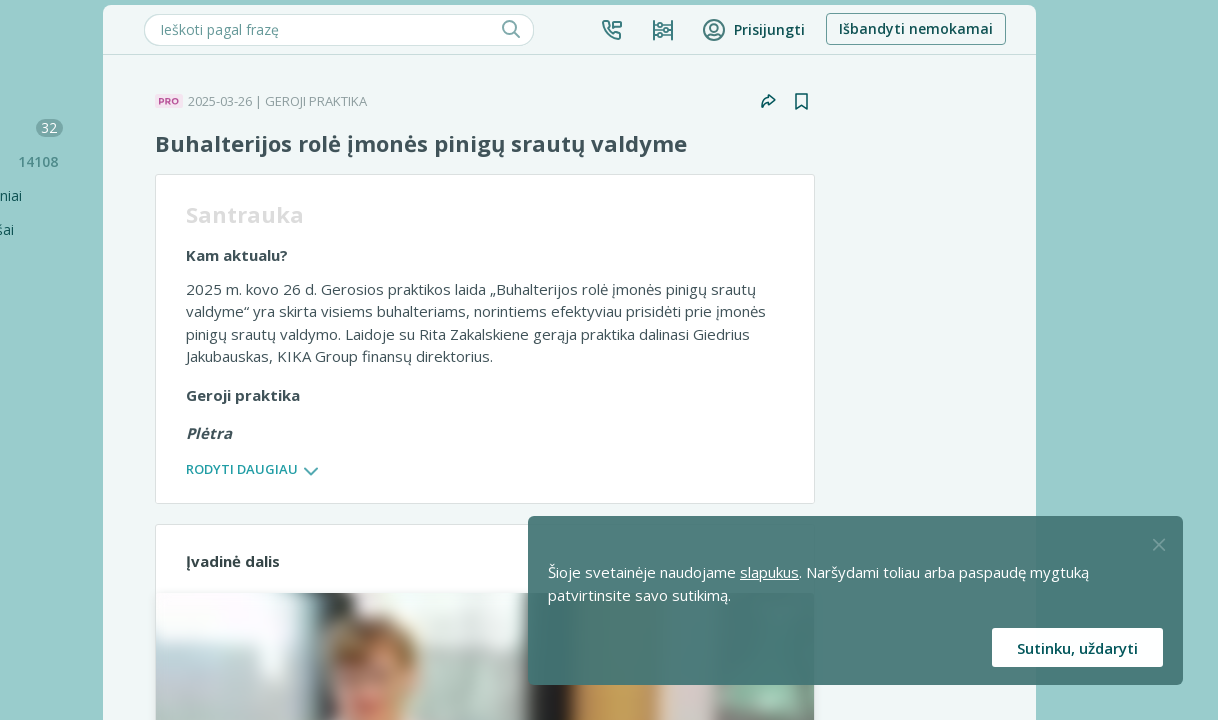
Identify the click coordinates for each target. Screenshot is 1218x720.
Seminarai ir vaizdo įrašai (110, 229)
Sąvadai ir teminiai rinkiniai (114, 195)
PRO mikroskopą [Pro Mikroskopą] (99, 501)
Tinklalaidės (67, 365)
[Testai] (125, 332)
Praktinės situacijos (140, 161)
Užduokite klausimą (93, 399)
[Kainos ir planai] (840, 30)
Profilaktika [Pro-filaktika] (81, 569)
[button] (789, 30)
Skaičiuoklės (69, 297)
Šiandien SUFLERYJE (94, 93)
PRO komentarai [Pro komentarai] (98, 535)
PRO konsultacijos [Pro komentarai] (104, 603)
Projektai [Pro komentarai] (74, 671)
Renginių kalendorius (97, 263)
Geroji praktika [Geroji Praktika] (92, 467)
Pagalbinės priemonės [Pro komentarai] (116, 637)
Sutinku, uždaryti (1077, 648)
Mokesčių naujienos (135, 127)
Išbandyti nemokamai (1093, 28)
